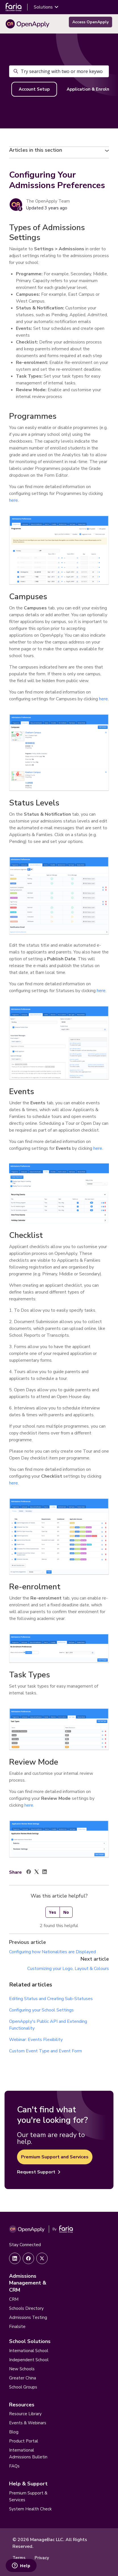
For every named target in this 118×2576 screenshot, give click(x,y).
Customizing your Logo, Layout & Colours (68, 1968)
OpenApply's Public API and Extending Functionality (48, 2024)
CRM (13, 2299)
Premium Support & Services (28, 2496)
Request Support (38, 2172)
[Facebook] (28, 1872)
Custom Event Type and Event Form (45, 2051)
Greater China (22, 2378)
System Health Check (30, 2509)
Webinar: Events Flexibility (36, 2039)
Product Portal (23, 2441)
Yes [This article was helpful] (52, 1912)
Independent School (29, 2360)
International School (28, 2351)
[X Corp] (36, 1872)
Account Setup (34, 89)
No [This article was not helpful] (66, 1912)
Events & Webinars (27, 2423)
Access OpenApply (90, 22)
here (13, 500)
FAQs (14, 2466)
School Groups (23, 2387)
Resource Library (25, 2414)
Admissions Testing (28, 2317)
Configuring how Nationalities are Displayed (52, 1952)
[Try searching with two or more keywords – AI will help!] (59, 71)
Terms (19, 2558)
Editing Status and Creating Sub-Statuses (51, 1999)
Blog (13, 2432)
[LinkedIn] (44, 1872)
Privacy (42, 2558)
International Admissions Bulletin (28, 2453)
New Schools (22, 2369)
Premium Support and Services (54, 2157)
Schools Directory (26, 2308)
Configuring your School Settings (41, 2010)
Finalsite (17, 2326)
